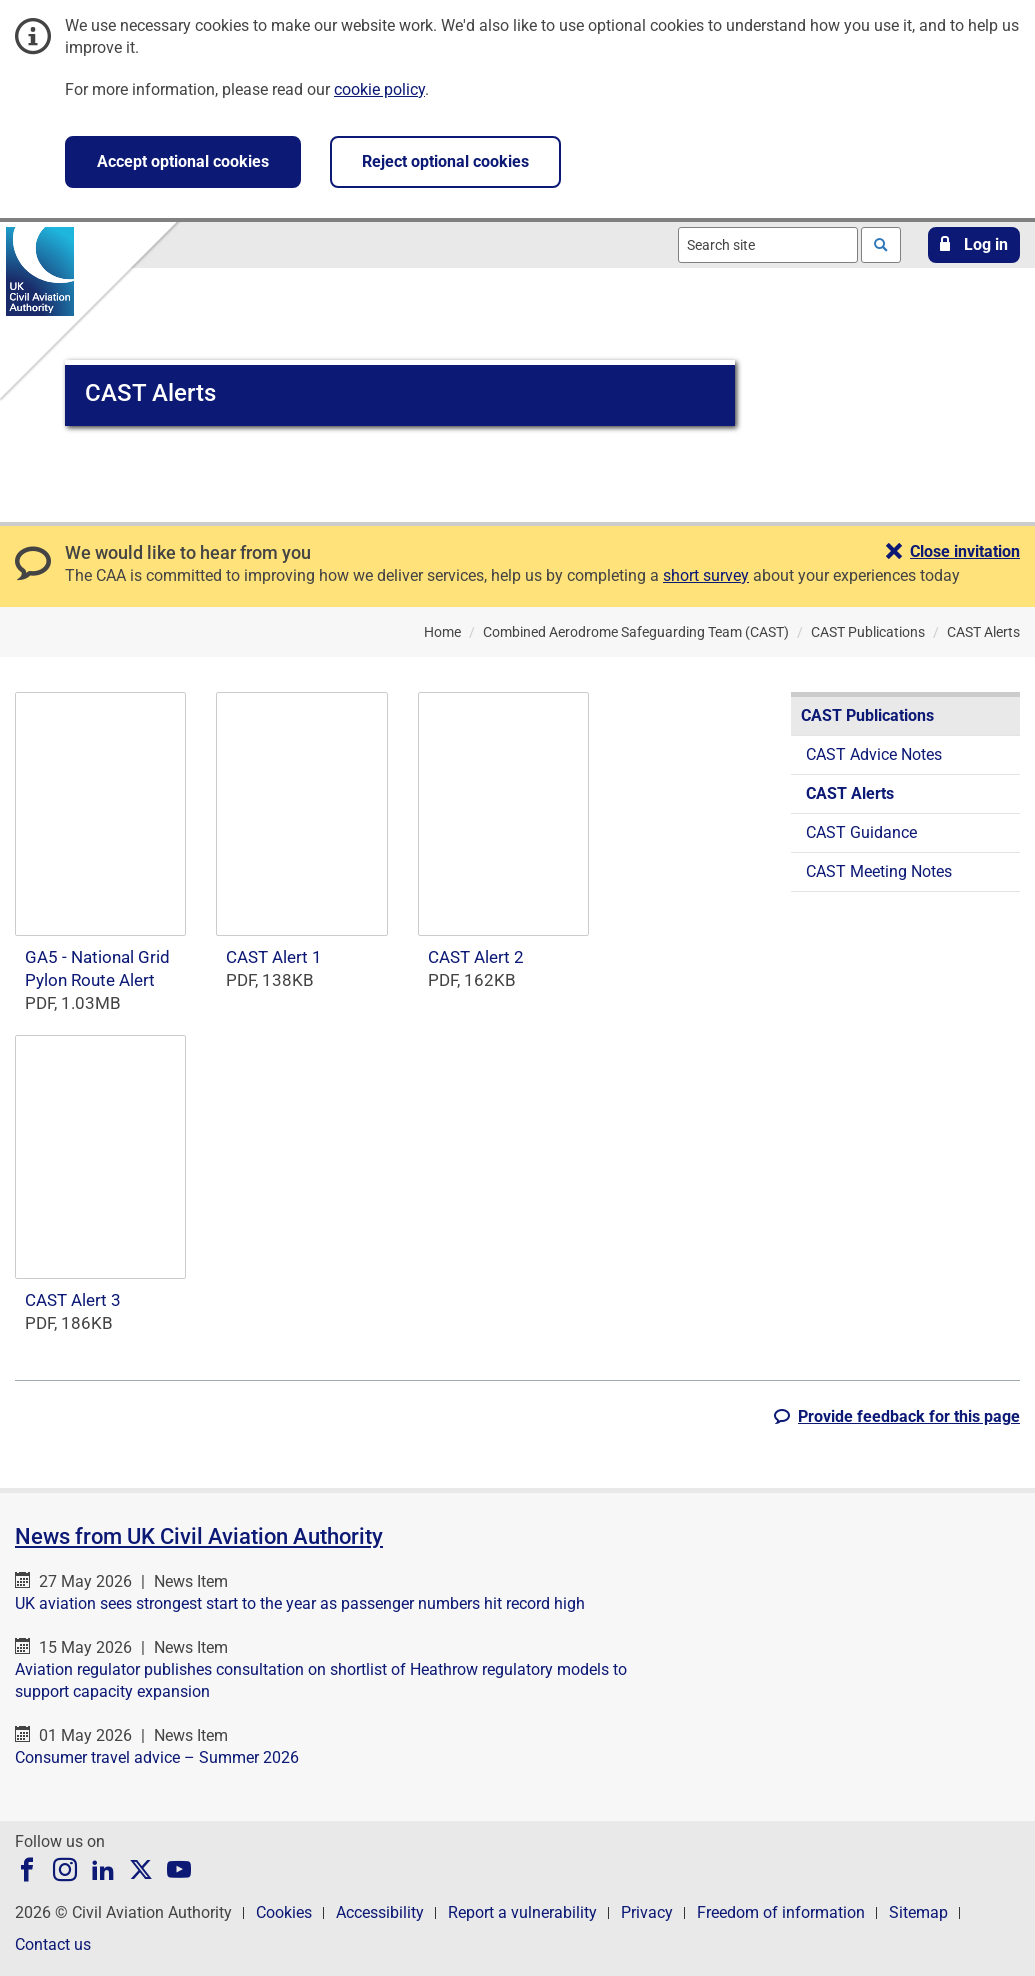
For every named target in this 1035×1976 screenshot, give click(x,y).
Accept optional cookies (183, 161)
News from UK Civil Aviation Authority (199, 1536)
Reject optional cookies (445, 161)
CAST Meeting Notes (879, 871)
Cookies (284, 1912)
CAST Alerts (850, 793)
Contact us (53, 1944)
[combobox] (768, 245)
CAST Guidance (861, 832)
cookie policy (379, 89)
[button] (974, 245)
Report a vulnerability (522, 1912)
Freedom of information (781, 1912)
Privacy (647, 1912)
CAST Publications (867, 715)
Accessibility (380, 1912)
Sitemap (918, 1912)
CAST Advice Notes (874, 754)
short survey (706, 575)
